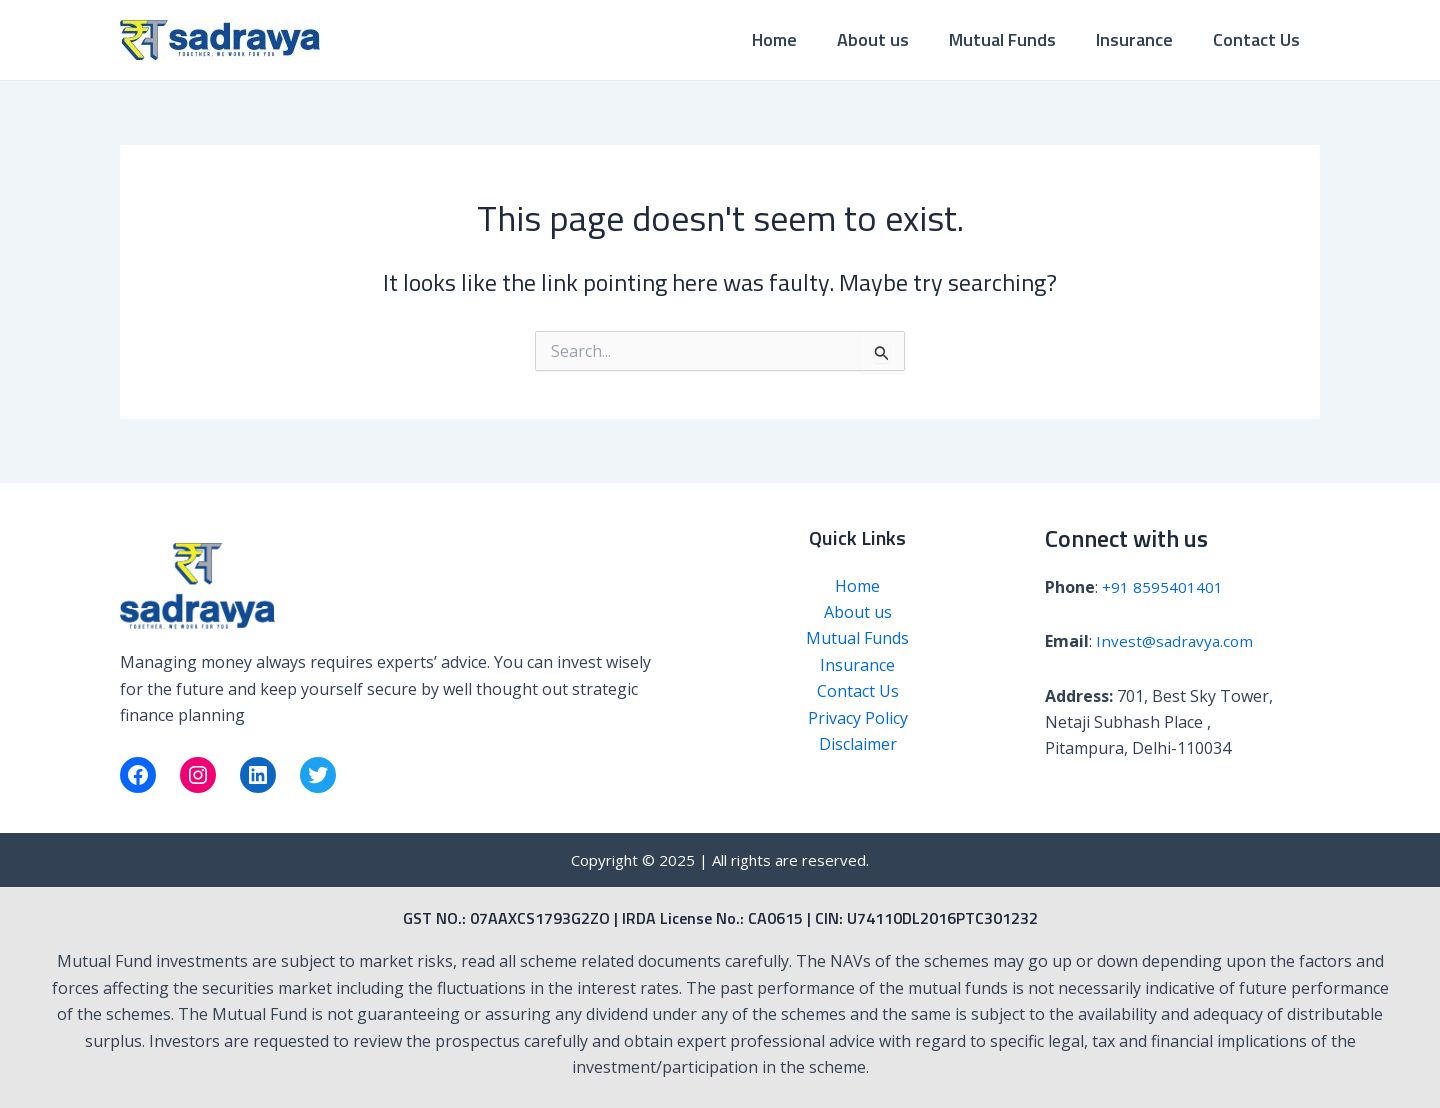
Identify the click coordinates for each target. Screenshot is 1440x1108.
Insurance (1140, 39)
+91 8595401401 (1163, 587)
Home (792, 39)
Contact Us (1258, 39)
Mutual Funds (1012, 39)
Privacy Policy (858, 718)
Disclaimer (858, 744)
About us (887, 39)
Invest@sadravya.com (1176, 641)
